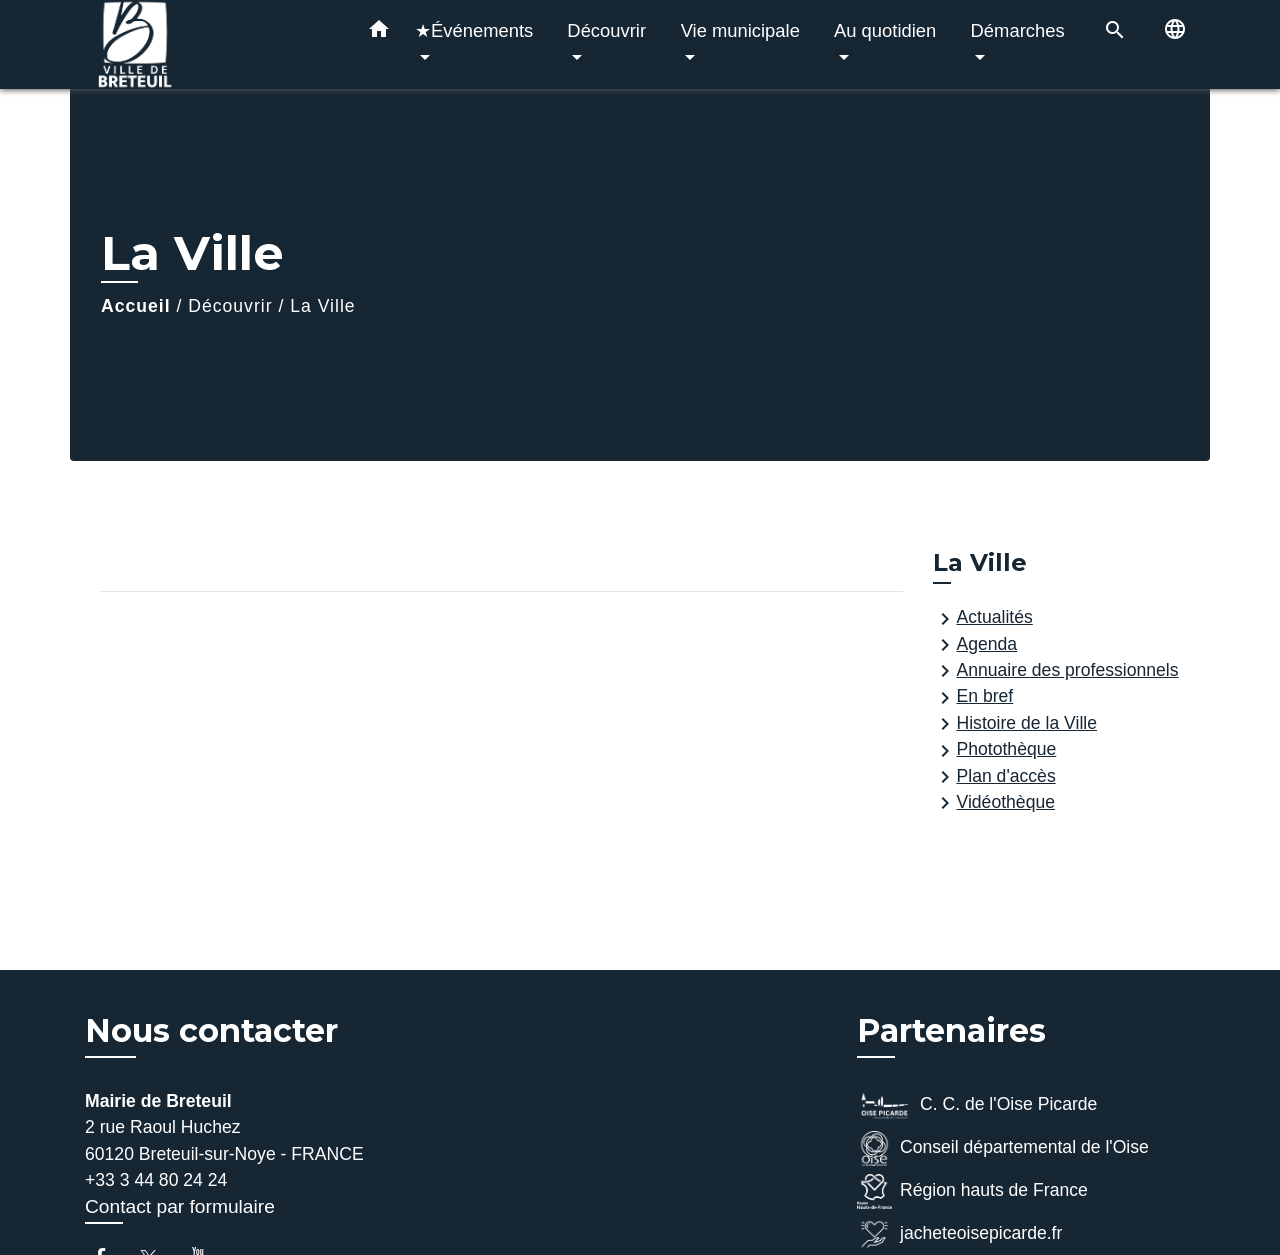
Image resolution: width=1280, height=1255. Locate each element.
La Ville (322, 306)
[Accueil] (210, 44)
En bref (973, 698)
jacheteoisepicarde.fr (959, 1234)
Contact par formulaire (180, 1206)
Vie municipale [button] (740, 30)
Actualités (983, 619)
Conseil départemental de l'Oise (1003, 1148)
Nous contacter (211, 1031)
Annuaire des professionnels (1056, 671)
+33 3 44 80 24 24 (156, 1180)
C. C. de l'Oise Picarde (977, 1105)
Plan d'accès (994, 777)
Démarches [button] (1018, 30)
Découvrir (230, 306)
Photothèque (995, 751)
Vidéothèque (994, 803)
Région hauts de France (972, 1191)
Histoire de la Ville (1015, 724)
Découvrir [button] (606, 30)
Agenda (975, 645)
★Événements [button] (474, 30)
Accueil (136, 306)
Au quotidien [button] (885, 30)
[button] (379, 33)
